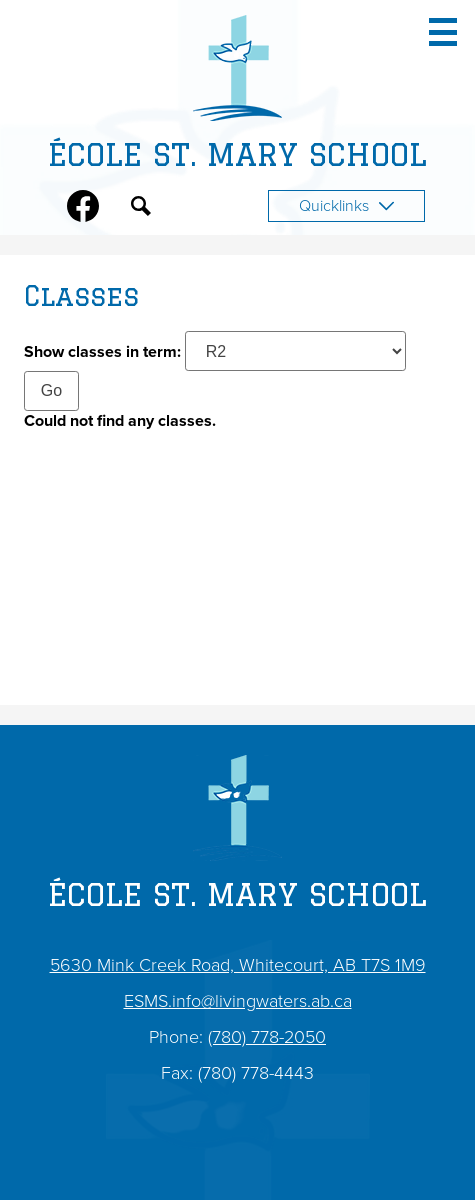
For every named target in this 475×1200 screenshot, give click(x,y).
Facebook (83, 210)
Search (141, 210)
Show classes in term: (102, 352)
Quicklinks (346, 206)
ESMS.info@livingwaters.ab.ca (238, 1001)
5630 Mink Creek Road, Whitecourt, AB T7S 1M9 (238, 965)
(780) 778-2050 (267, 1037)
